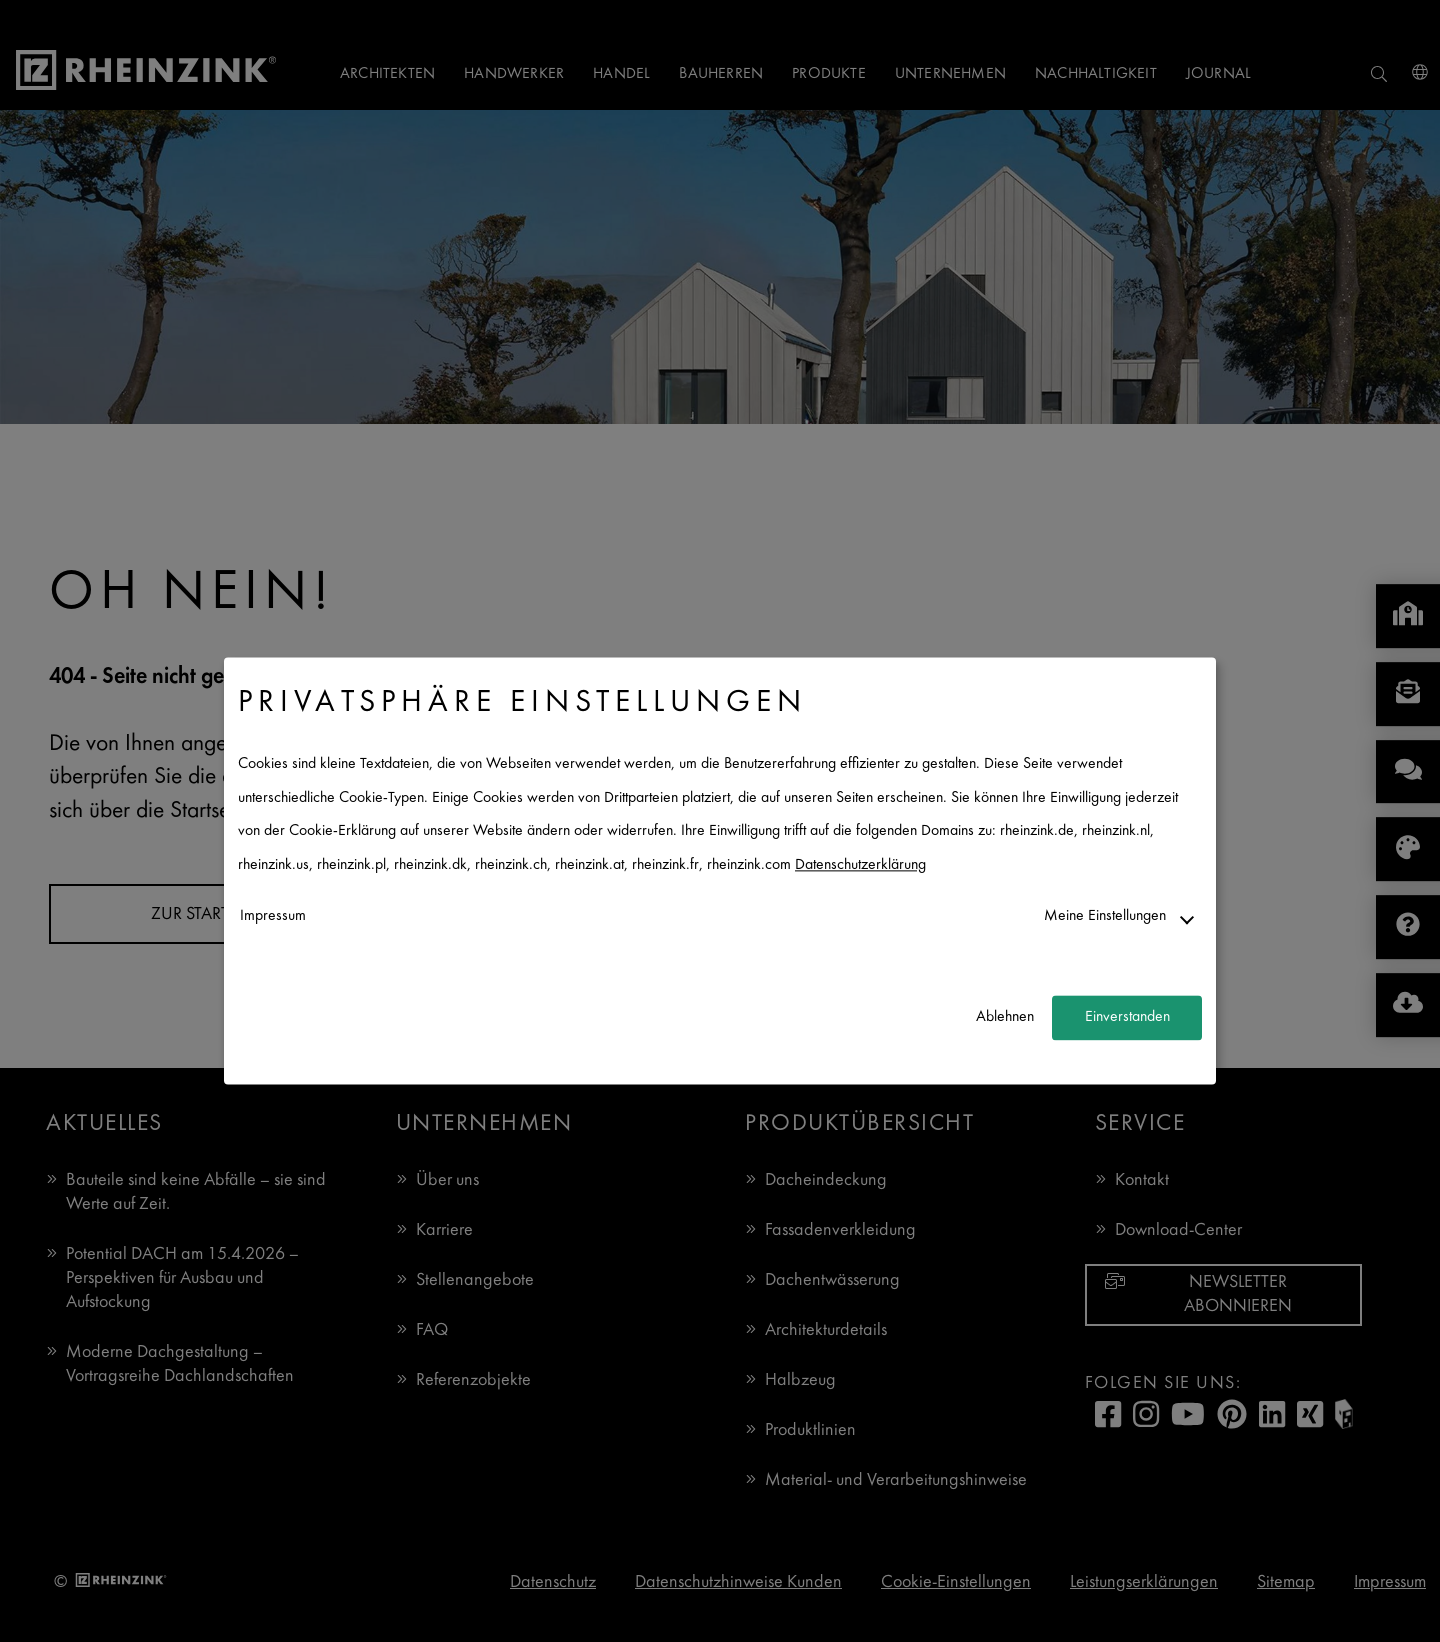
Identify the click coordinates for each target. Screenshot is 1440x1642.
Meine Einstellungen (1105, 916)
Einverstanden (1127, 1017)
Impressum (273, 916)
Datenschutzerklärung (860, 865)
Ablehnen (1005, 1017)
